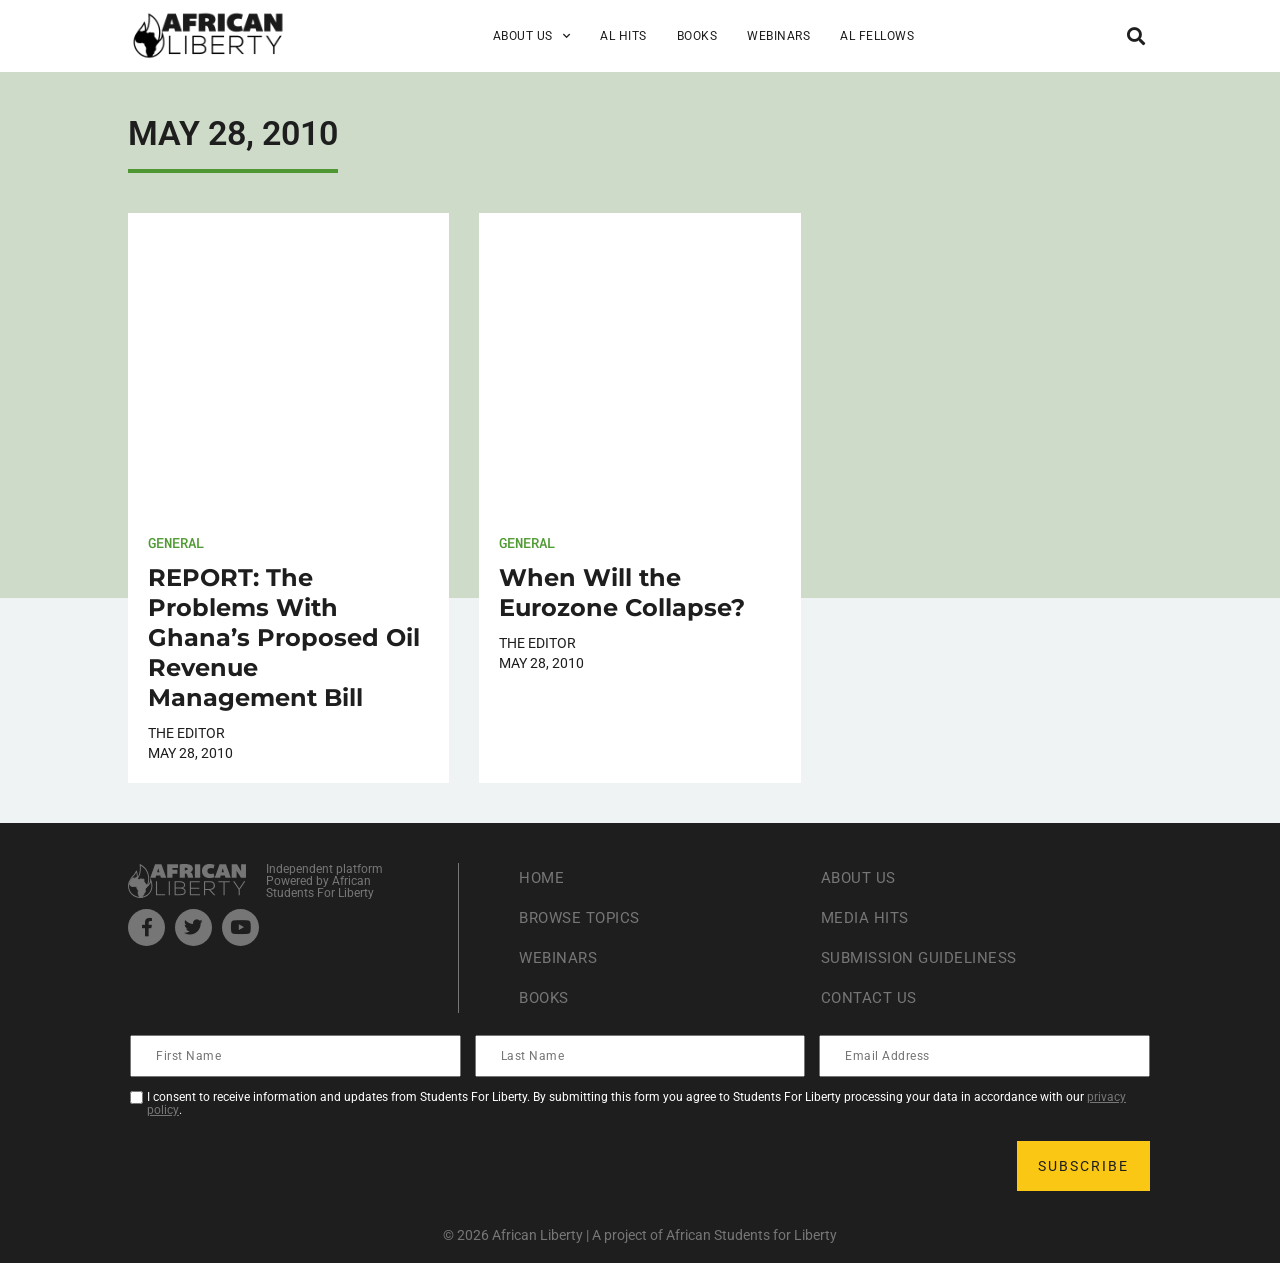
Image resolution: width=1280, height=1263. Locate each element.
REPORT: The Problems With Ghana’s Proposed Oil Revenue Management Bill (284, 637)
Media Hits (867, 917)
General (176, 542)
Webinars (778, 36)
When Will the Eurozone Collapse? (622, 592)
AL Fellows (877, 36)
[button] (1135, 35)
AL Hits (623, 36)
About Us (532, 36)
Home (542, 877)
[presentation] (284, 1166)
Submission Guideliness (924, 957)
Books (697, 36)
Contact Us (871, 997)
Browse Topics (584, 917)
